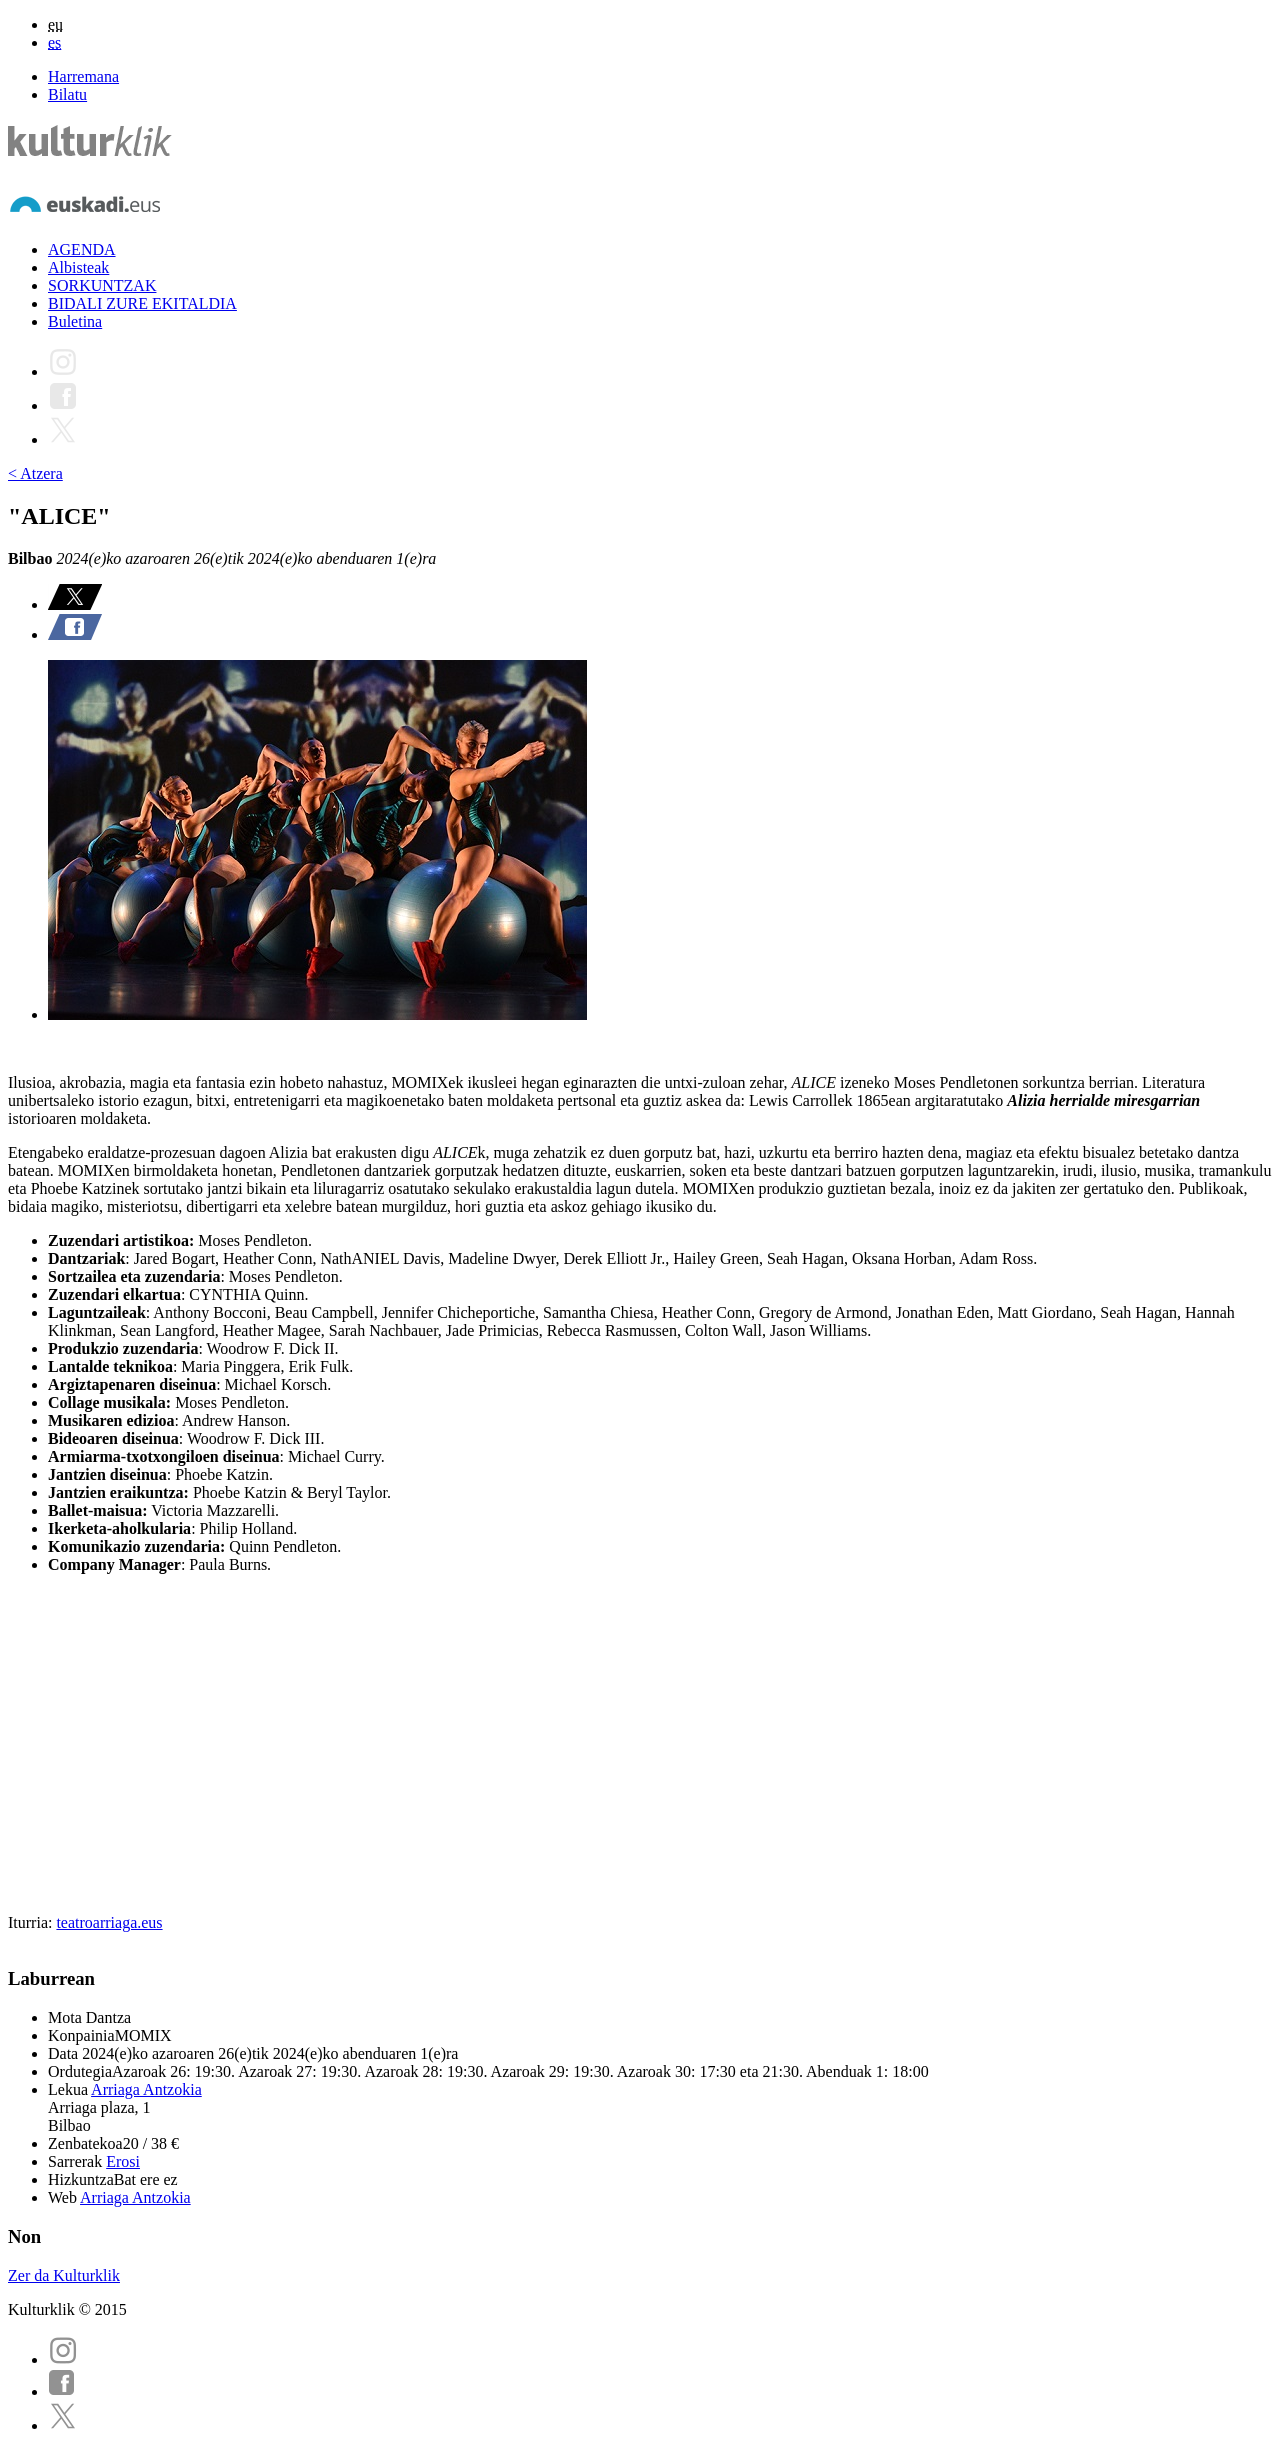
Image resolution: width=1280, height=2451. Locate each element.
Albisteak (78, 267)
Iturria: (32, 1922)
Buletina (75, 321)
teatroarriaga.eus (109, 1922)
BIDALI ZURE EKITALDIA (142, 303)
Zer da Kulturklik (64, 2275)
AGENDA (82, 249)
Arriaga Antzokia (146, 2089)
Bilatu (67, 94)
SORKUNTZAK (102, 285)
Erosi (123, 2161)
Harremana (83, 76)
